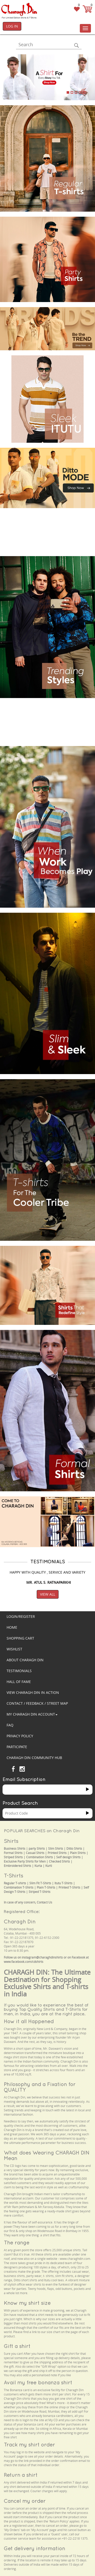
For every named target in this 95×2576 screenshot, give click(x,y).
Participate (17, 1746)
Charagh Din (19, 1921)
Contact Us (44, 1902)
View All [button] (47, 1594)
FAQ (10, 1725)
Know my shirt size (27, 2303)
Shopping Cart (20, 1638)
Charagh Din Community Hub (34, 1757)
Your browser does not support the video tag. (48, 532)
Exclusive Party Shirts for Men (25, 1861)
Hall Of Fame (19, 1681)
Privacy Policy (20, 1735)
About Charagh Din (25, 1659)
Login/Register (21, 1616)
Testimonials (19, 1670)
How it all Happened (29, 2021)
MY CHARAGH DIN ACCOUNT (32, 1714)
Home (12, 1627)
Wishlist (14, 1649)
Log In (12, 26)
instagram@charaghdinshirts (42, 1957)
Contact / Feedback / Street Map (37, 1703)
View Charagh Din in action (33, 1692)
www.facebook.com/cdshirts (23, 1962)
